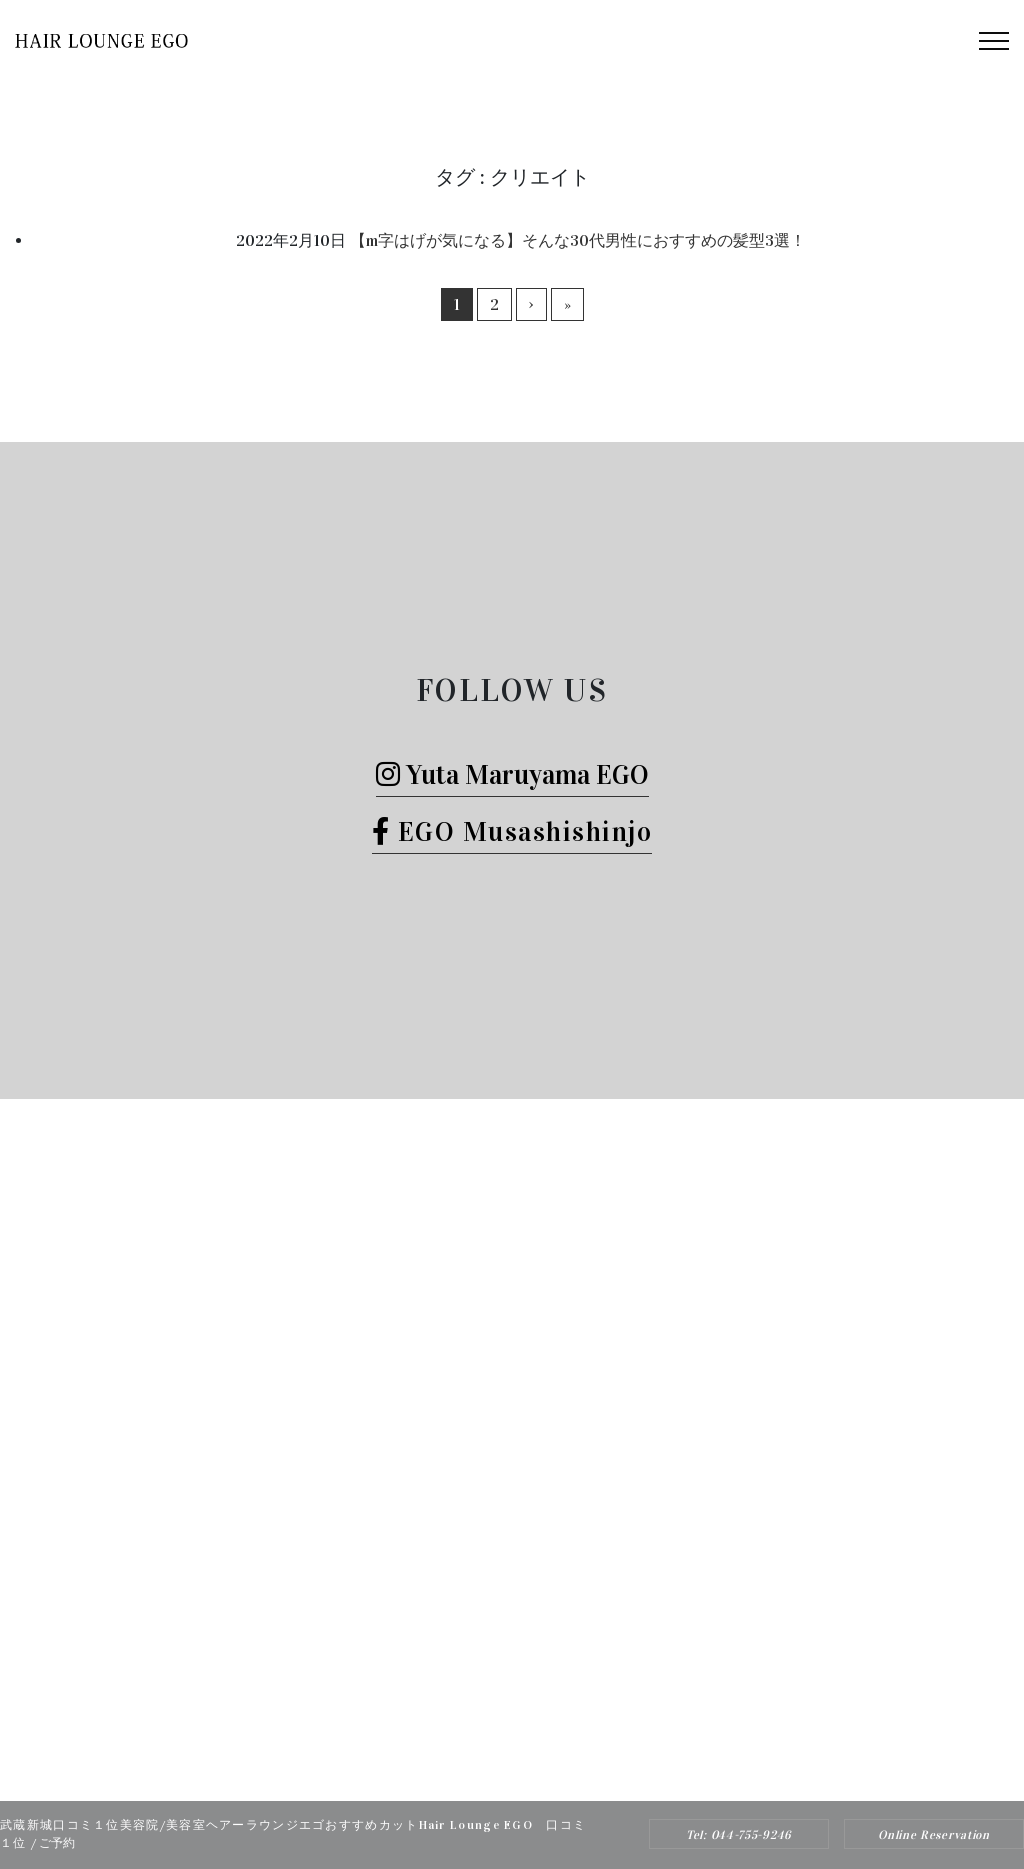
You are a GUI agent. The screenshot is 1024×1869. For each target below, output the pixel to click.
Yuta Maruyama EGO (512, 774)
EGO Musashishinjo (512, 831)
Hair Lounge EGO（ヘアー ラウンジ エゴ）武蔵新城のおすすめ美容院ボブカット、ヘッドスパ (485, 1766)
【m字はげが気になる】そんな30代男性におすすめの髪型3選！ (578, 240)
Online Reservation (934, 1835)
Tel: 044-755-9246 (739, 1835)
